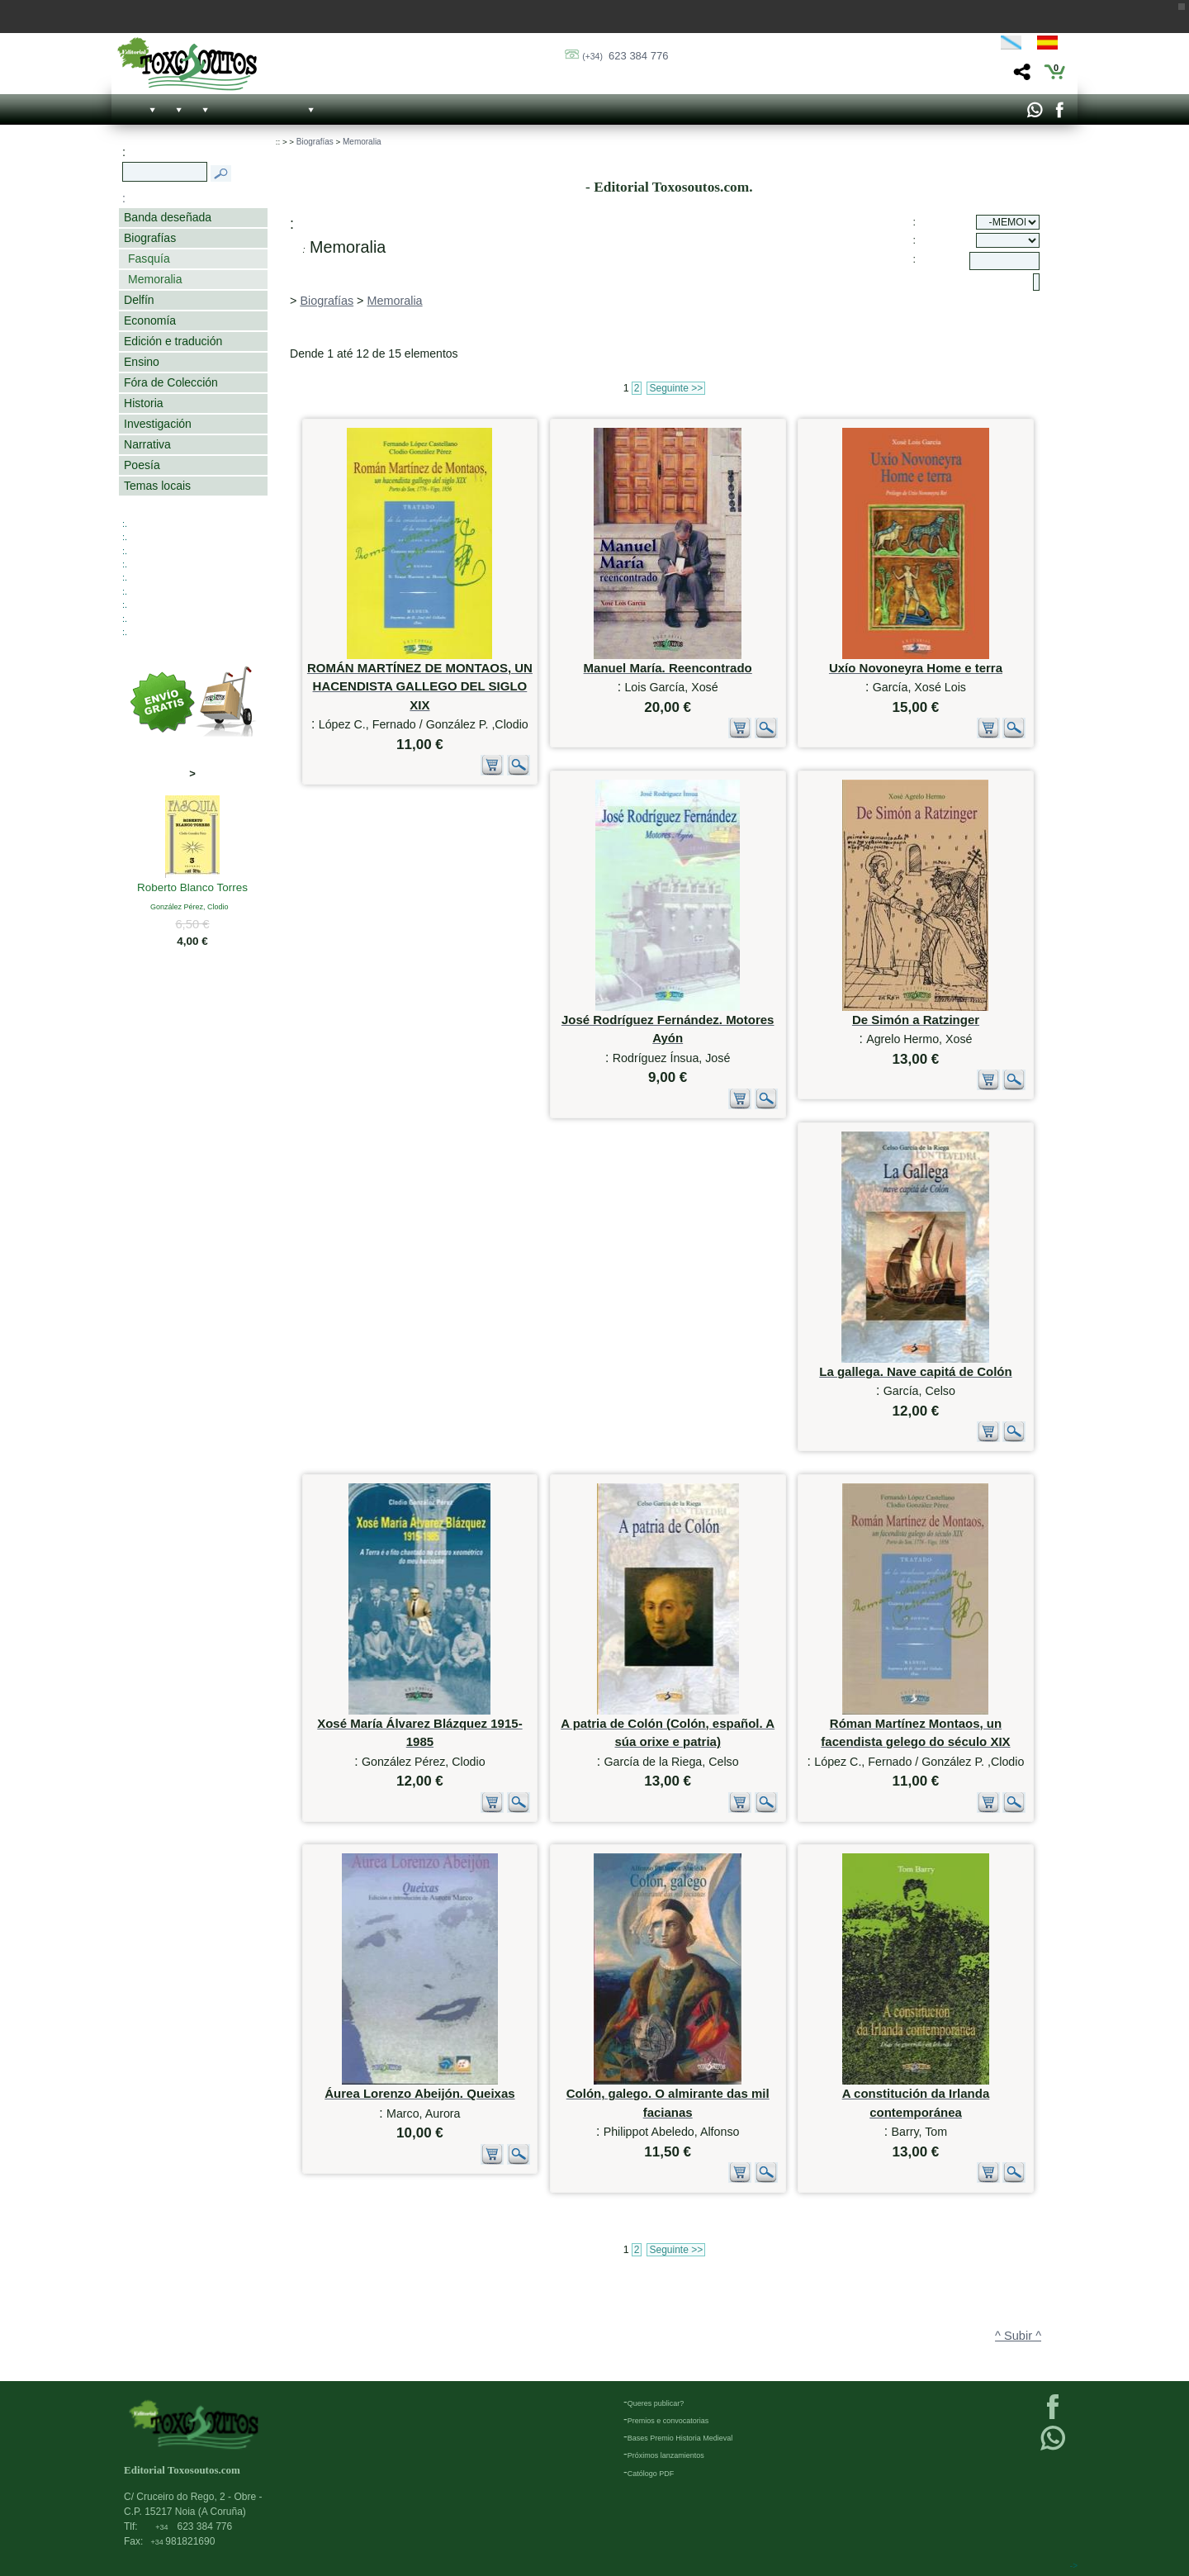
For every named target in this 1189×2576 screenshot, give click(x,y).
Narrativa (147, 444)
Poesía (142, 465)
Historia (143, 403)
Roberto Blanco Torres (192, 888)
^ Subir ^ (1018, 2335)
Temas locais (157, 485)
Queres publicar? (656, 2403)
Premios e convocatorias (668, 2421)
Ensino (141, 361)
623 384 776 (625, 56)
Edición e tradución (173, 341)
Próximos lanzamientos (666, 2455)
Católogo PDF (651, 2473)
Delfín (139, 299)
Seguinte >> (676, 388)
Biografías (150, 237)
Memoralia (155, 279)
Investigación (158, 423)
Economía (150, 320)
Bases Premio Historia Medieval (680, 2438)
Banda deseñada (167, 217)
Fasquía (149, 258)
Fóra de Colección (171, 382)
